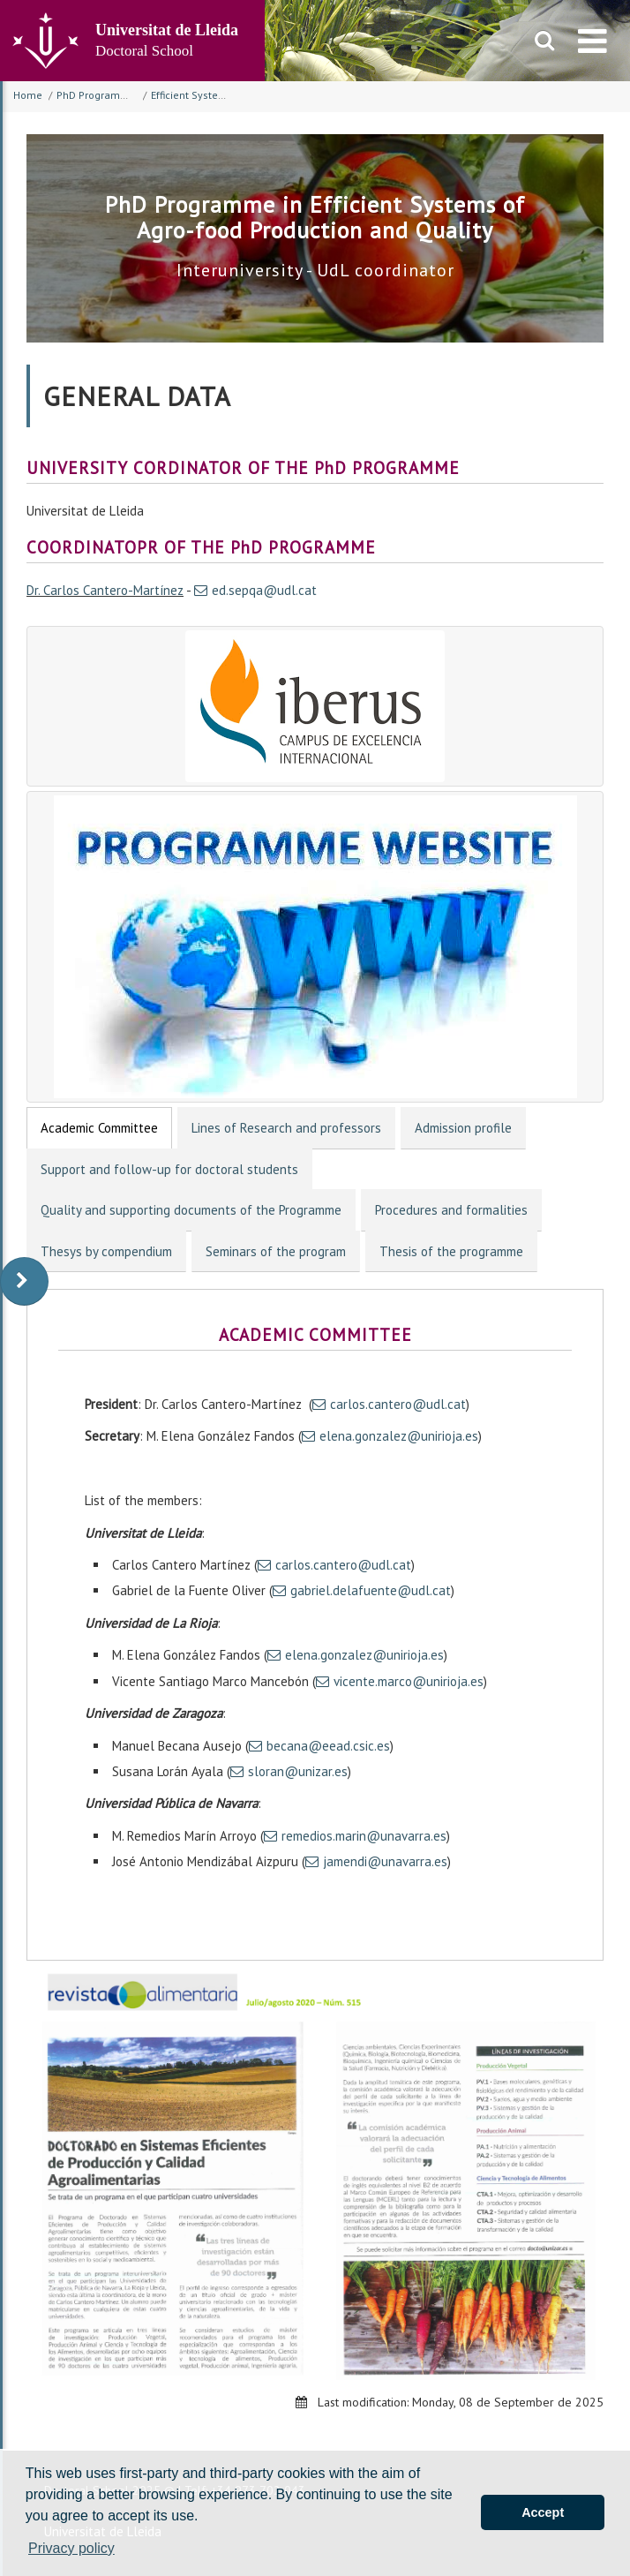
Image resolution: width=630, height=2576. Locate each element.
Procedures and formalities (451, 1209)
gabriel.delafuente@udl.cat (370, 1590)
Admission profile (463, 1127)
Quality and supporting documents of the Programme (191, 1209)
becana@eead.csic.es (328, 1745)
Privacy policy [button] (71, 2548)
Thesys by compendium (106, 1251)
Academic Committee (99, 1127)
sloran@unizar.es (298, 1771)
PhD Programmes (98, 95)
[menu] (592, 40)
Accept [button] (542, 2512)
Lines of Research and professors (286, 1127)
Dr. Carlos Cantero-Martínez (105, 590)
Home (27, 95)
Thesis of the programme (451, 1251)
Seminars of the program (276, 1251)
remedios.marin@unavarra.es (363, 1835)
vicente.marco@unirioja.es (409, 1681)
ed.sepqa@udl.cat (264, 590)
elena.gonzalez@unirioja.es (398, 1435)
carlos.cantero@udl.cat (398, 1404)
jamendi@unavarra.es (385, 1861)
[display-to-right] (24, 1281)
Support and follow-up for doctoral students (169, 1169)
